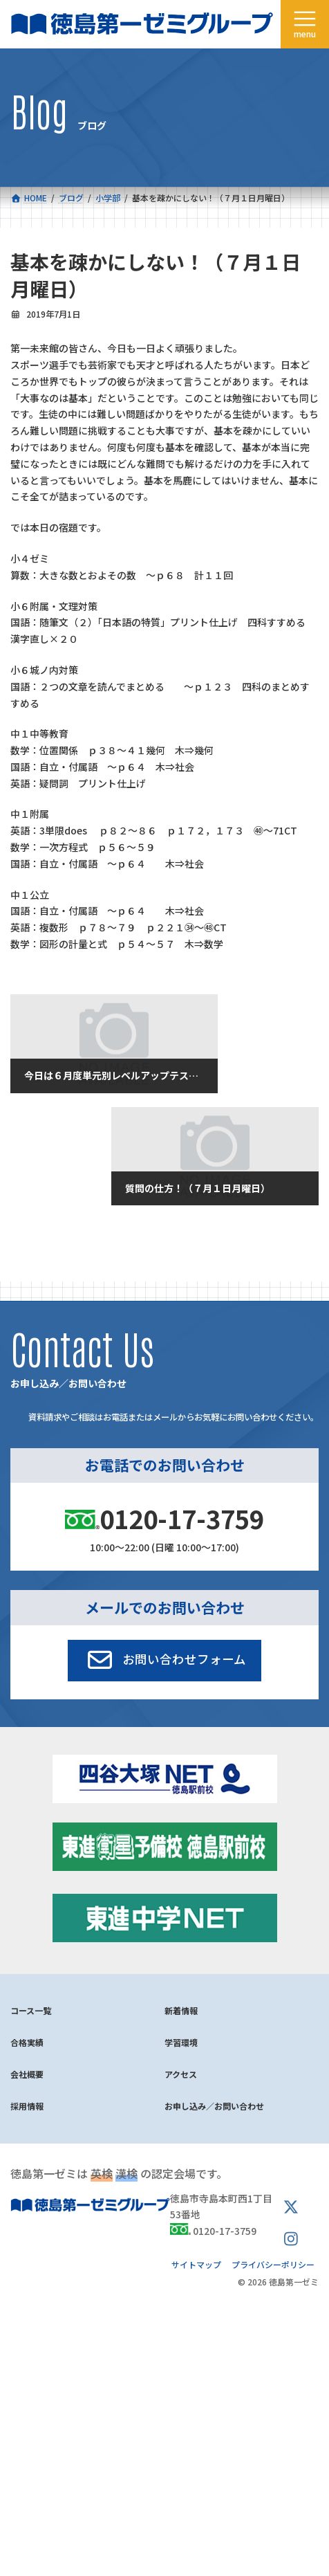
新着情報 (181, 2010)
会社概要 (27, 2074)
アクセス (180, 2074)
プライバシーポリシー (273, 2263)
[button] (165, 1660)
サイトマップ (196, 2263)
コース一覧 (30, 2010)
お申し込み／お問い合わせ (214, 2106)
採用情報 (27, 2106)
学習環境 (181, 2042)
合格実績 (27, 2042)
